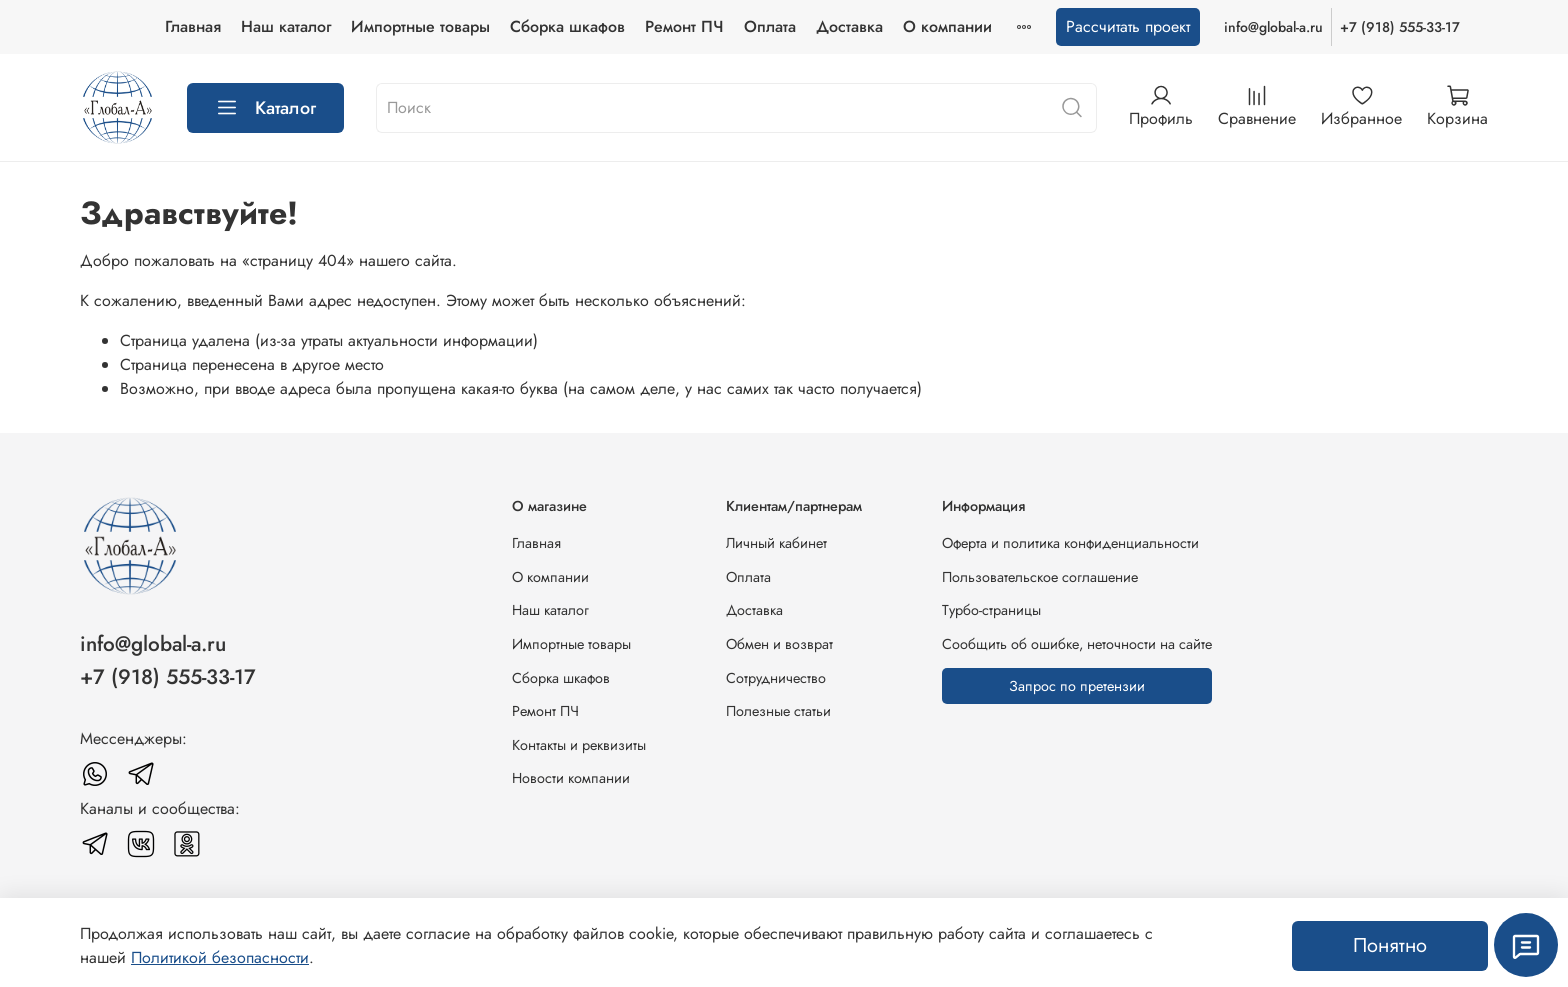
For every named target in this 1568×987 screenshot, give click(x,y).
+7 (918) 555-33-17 (1400, 27)
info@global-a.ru (1273, 27)
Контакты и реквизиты (579, 745)
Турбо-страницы (991, 610)
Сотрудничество (776, 678)
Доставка (849, 26)
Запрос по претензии (1077, 686)
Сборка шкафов (567, 26)
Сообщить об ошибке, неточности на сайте (1077, 644)
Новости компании (571, 778)
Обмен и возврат (779, 644)
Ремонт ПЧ (684, 26)
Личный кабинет (776, 543)
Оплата (770, 26)
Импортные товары (420, 26)
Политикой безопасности (220, 957)
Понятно (1390, 945)
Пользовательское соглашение (1040, 577)
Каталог (265, 108)
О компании (947, 26)
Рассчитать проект (1128, 26)
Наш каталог (286, 26)
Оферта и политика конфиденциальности (1070, 543)
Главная (193, 26)
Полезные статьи (778, 711)
